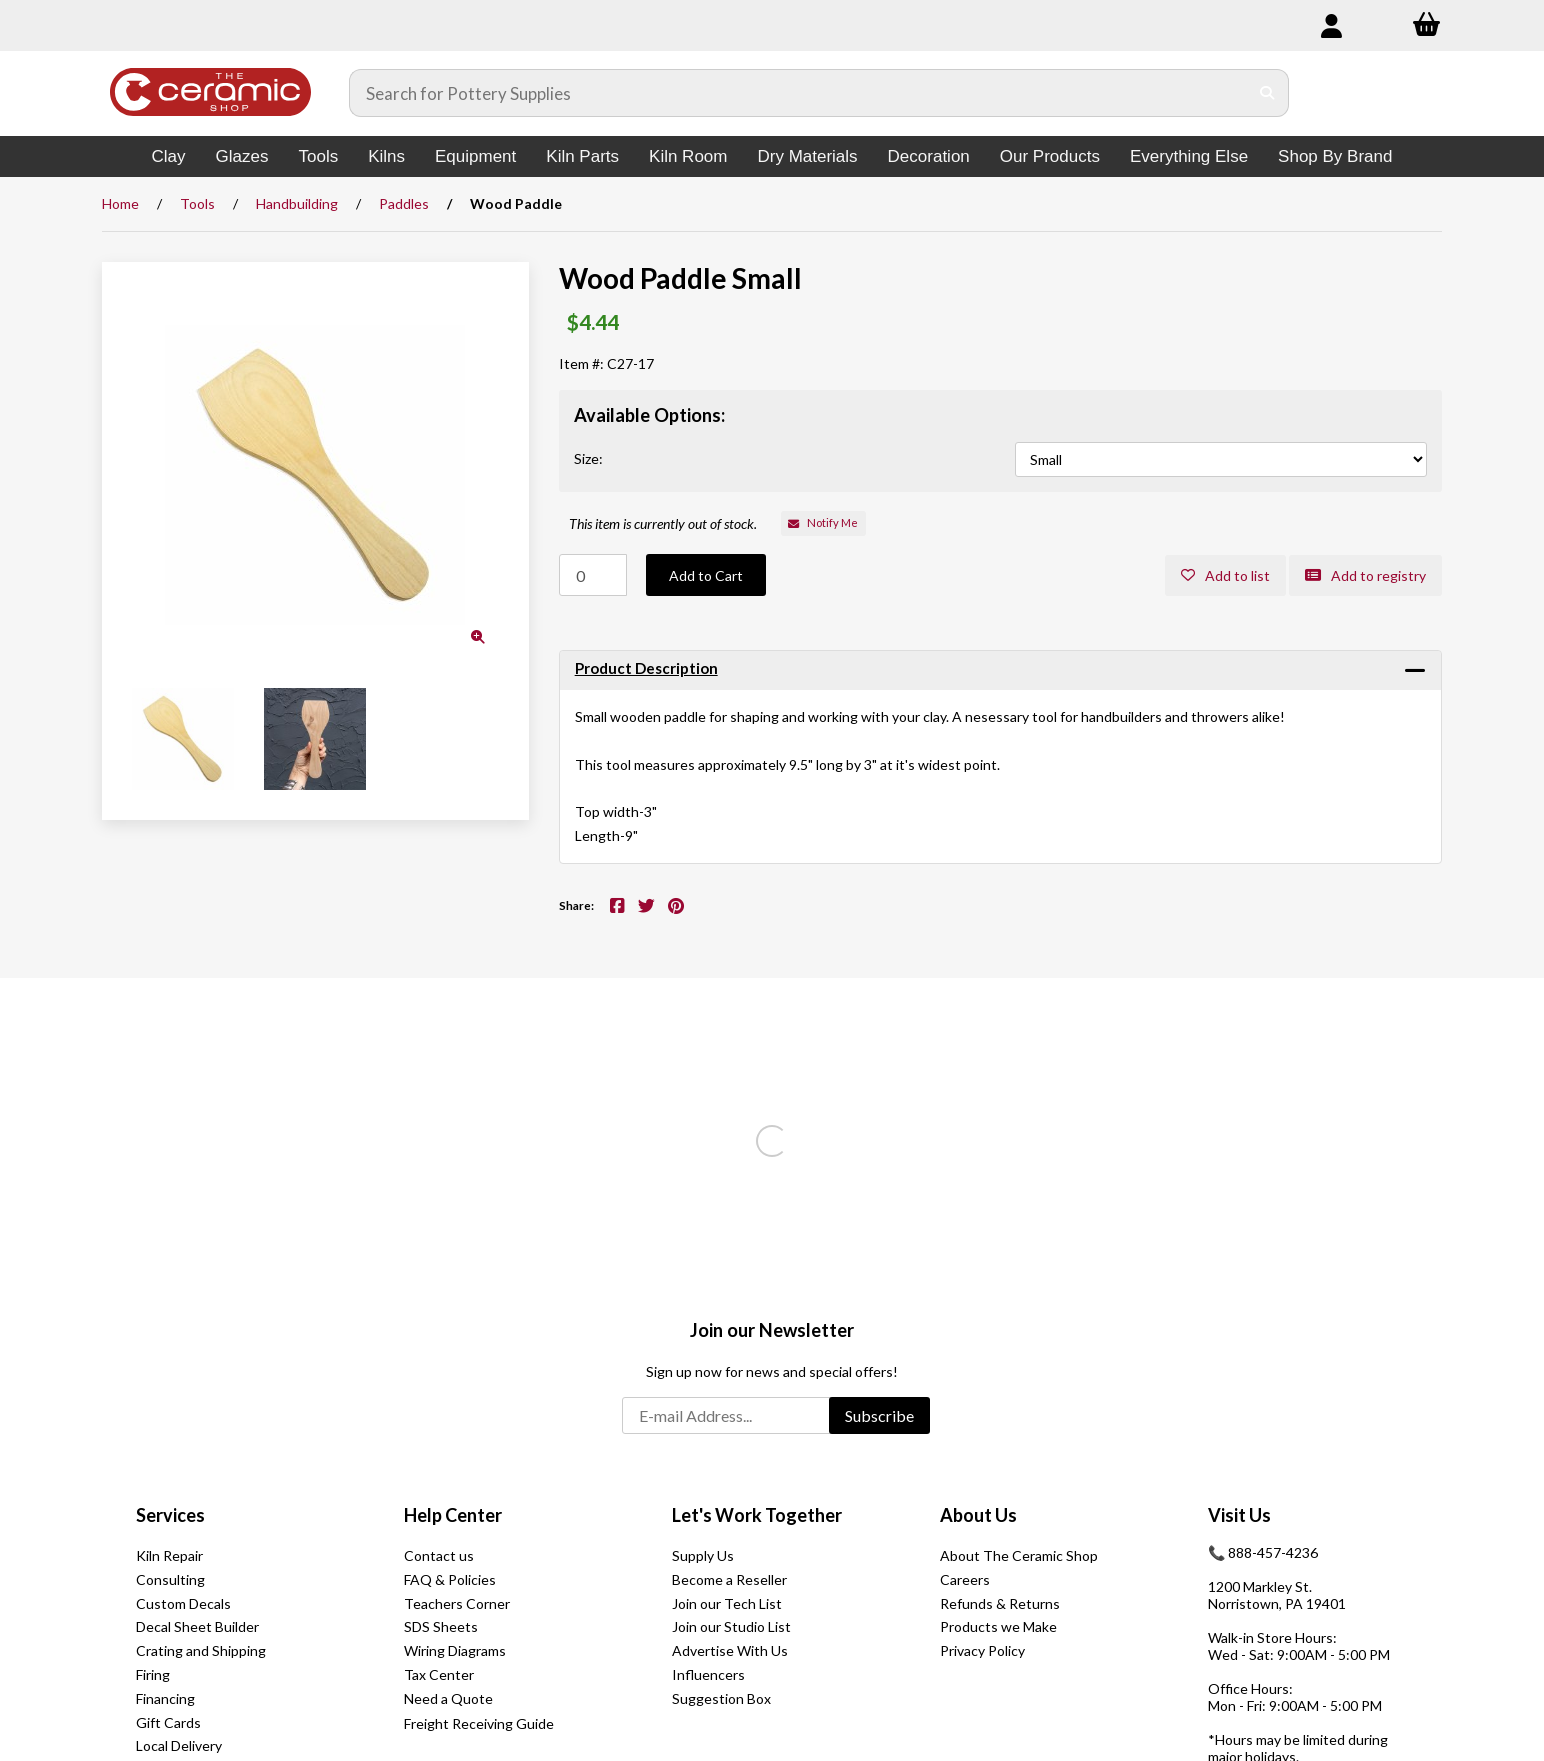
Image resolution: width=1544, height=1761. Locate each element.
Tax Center (439, 1674)
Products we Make (998, 1626)
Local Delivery (179, 1745)
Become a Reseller (729, 1579)
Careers (965, 1579)
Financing (165, 1698)
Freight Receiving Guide (479, 1723)
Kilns (386, 156)
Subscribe (879, 1415)
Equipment (475, 156)
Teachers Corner (457, 1603)
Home (120, 203)
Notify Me (823, 522)
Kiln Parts (582, 156)
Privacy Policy (982, 1650)
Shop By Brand (1335, 156)
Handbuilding (297, 203)
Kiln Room (688, 156)
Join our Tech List (727, 1603)
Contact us (439, 1555)
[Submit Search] (1267, 93)
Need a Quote (448, 1698)
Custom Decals (183, 1603)
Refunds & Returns (1000, 1603)
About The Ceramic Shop (1019, 1555)
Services (170, 1515)
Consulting (170, 1579)
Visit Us (1239, 1515)
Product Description (646, 668)
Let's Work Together (757, 1515)
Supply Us (703, 1555)
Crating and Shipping (201, 1650)
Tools (318, 156)
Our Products (1050, 156)
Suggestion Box (721, 1698)
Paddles (404, 203)
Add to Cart (706, 575)
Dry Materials (807, 156)
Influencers (708, 1674)
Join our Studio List (731, 1626)
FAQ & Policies (450, 1579)
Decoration (929, 156)
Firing (153, 1674)
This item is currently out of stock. (663, 523)
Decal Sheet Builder (197, 1626)
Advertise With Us (730, 1650)
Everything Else (1189, 156)
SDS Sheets (441, 1626)
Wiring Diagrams (455, 1650)
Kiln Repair (169, 1555)
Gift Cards (168, 1722)
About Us (978, 1515)
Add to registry (1365, 575)
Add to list (1225, 575)
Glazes (242, 156)
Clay (169, 156)
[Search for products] (799, 93)
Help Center (453, 1515)
